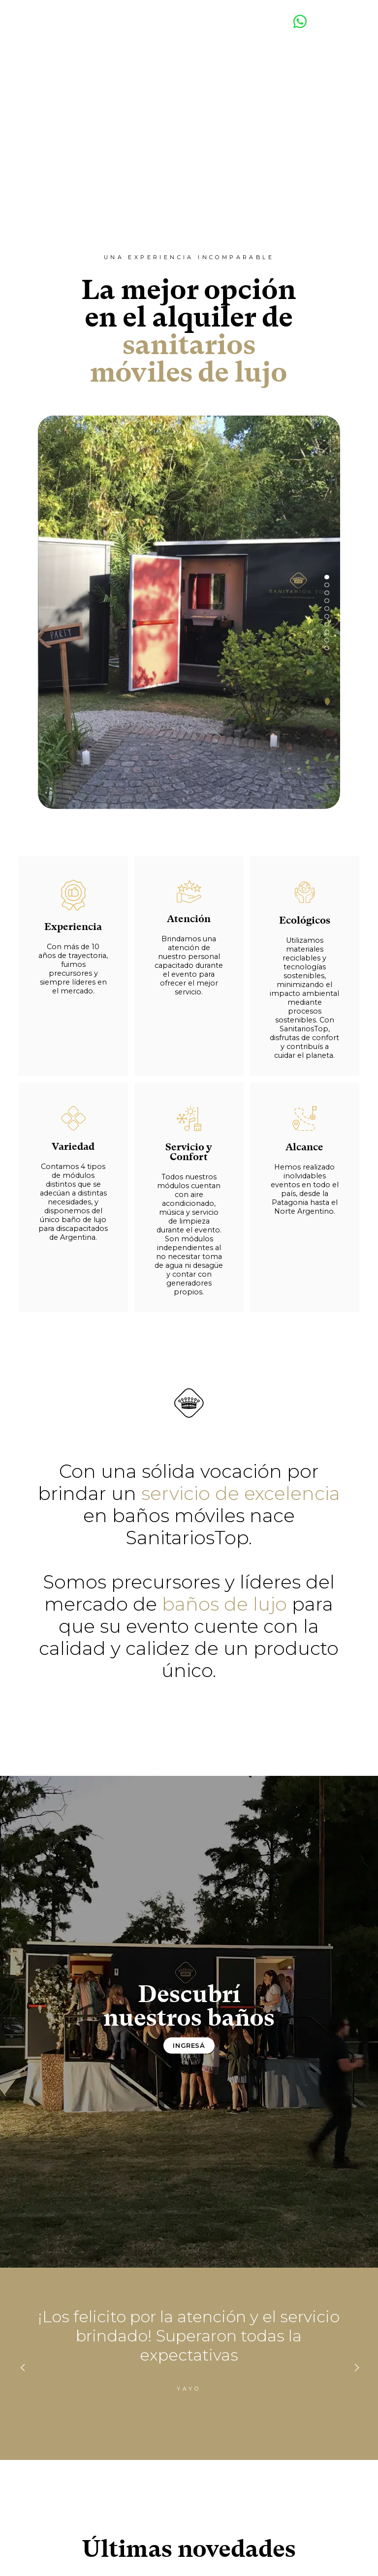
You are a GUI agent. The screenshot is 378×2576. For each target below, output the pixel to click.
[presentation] (22, 2367)
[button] (326, 577)
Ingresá (189, 2045)
